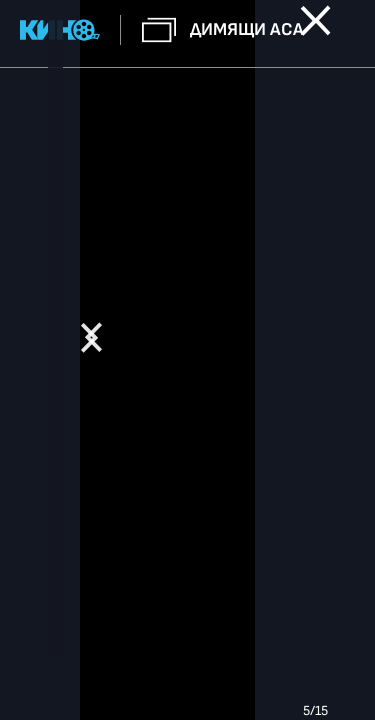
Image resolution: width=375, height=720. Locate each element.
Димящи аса (247, 29)
